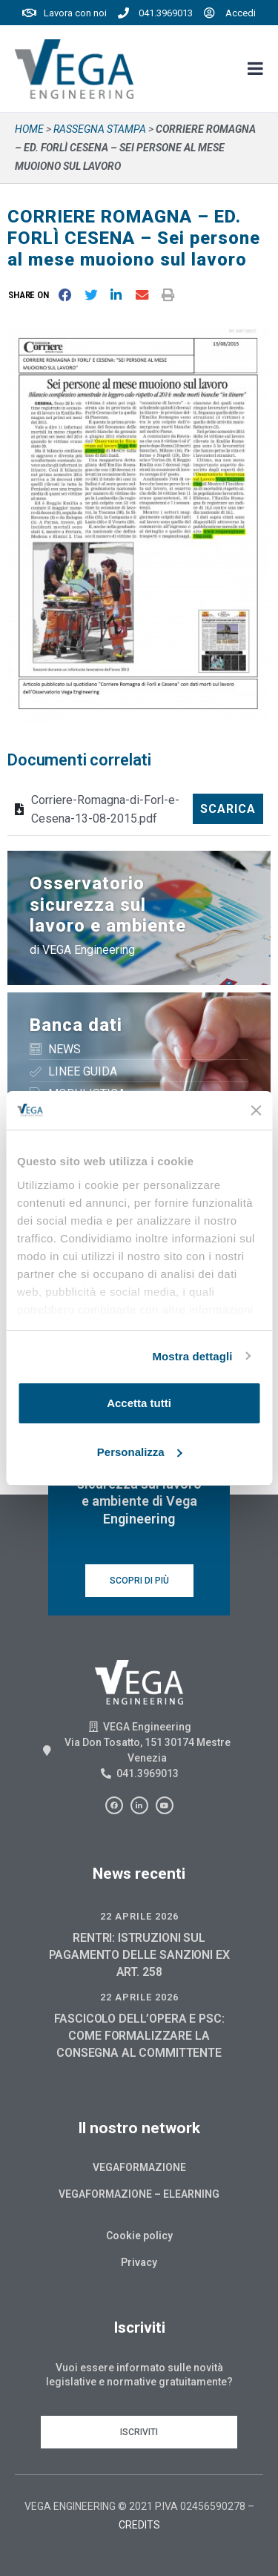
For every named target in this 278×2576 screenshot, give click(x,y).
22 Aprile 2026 (139, 1916)
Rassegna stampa (99, 129)
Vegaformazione (139, 2167)
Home (29, 129)
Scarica (228, 809)
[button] (31, 295)
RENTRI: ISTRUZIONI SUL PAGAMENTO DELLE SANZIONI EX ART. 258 (139, 1955)
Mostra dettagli (192, 1356)
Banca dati (76, 1025)
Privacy (139, 2262)
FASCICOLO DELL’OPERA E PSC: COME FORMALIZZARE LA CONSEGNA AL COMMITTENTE (139, 2036)
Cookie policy (139, 2235)
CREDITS (139, 2525)
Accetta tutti (139, 1403)
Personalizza (139, 1452)
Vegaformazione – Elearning (139, 2194)
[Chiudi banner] (256, 1110)
